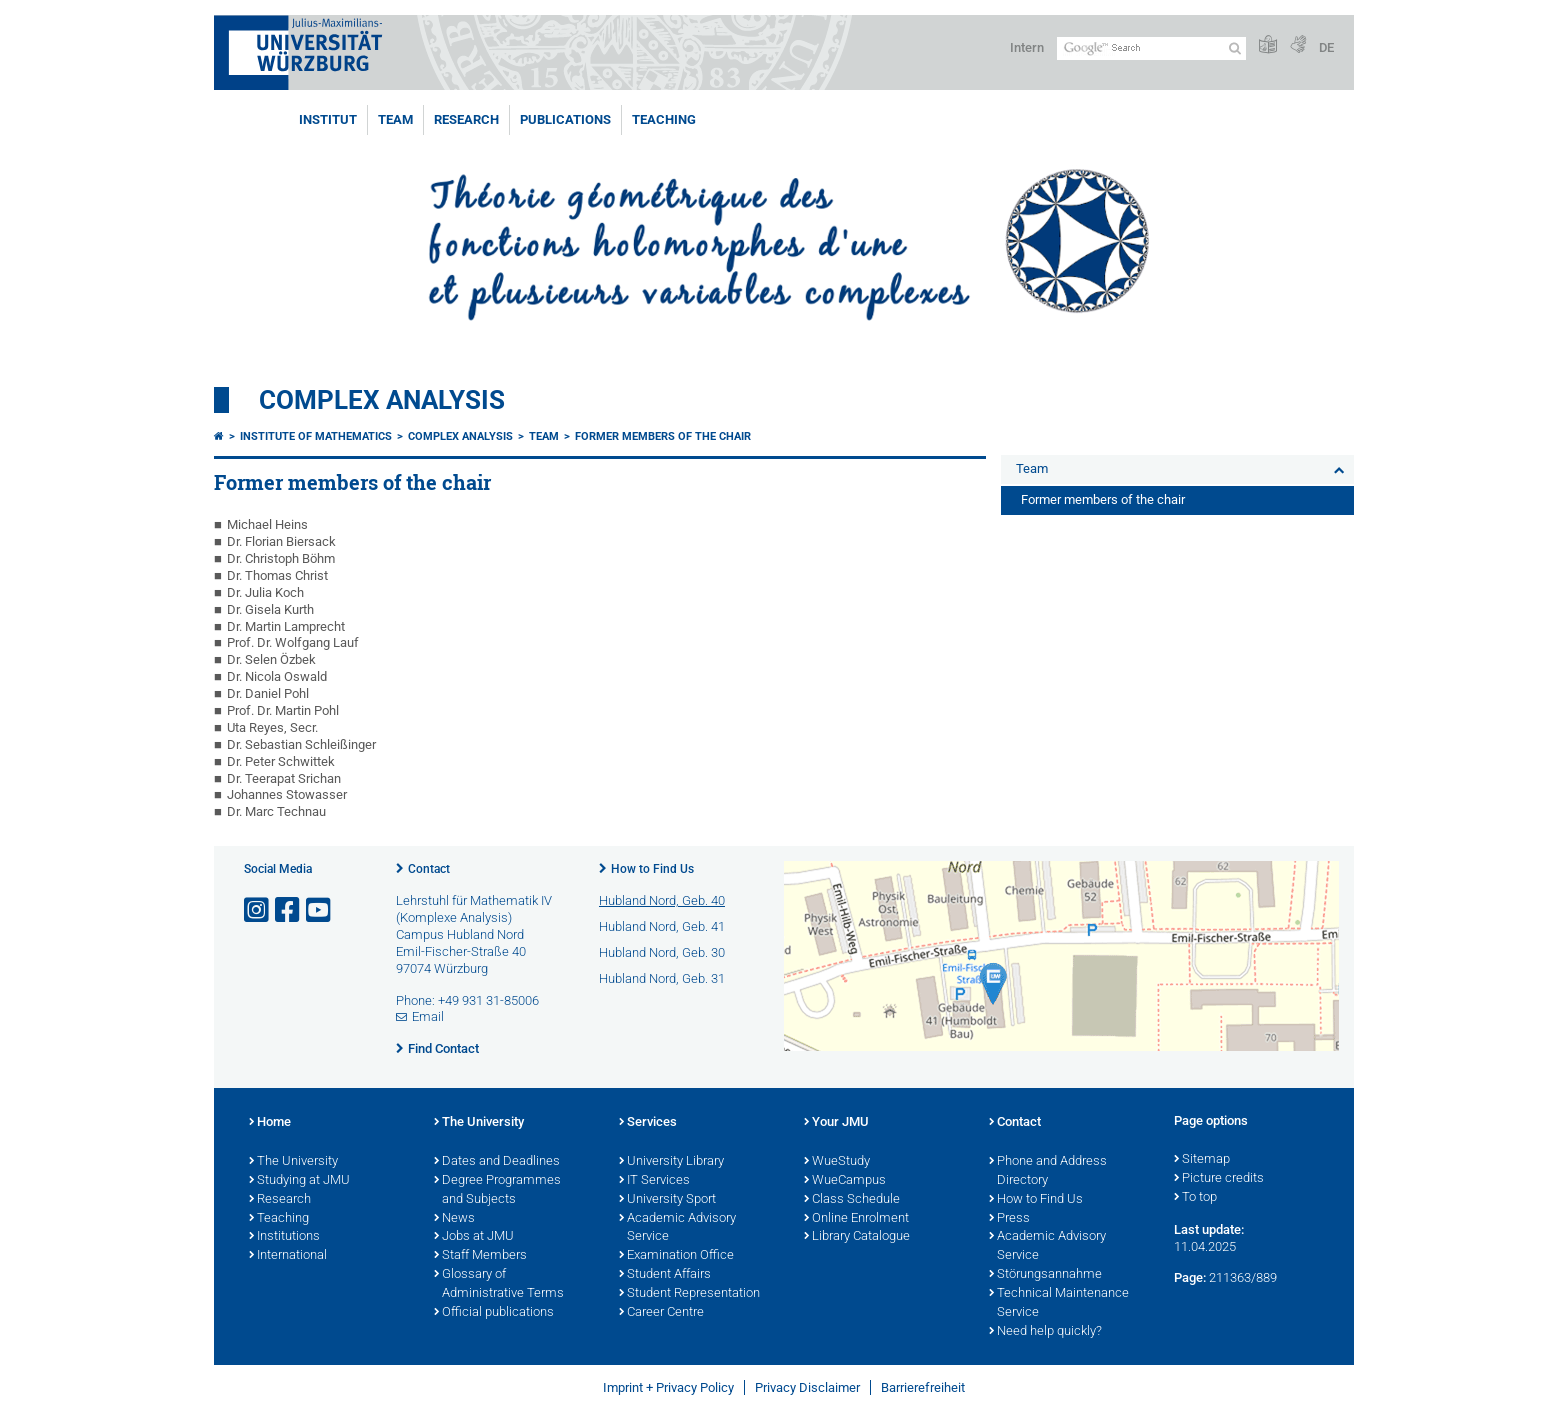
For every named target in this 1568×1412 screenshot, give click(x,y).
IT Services (654, 1181)
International (288, 1256)
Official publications (494, 1313)
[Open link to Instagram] (258, 910)
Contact (429, 869)
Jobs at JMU (474, 1237)
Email (428, 1016)
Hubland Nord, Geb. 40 (662, 900)
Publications (565, 119)
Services (648, 1123)
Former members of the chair (663, 436)
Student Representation (689, 1294)
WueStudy (837, 1162)
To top (1195, 1198)
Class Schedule (852, 1200)
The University (293, 1162)
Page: (1190, 1277)
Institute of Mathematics (316, 436)
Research (466, 119)
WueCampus (845, 1181)
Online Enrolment (856, 1219)
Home (270, 1123)
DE (1326, 47)
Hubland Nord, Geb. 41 (662, 926)
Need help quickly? (1045, 1332)
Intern (1027, 47)
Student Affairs (665, 1275)
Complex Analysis (382, 400)
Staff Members (480, 1256)
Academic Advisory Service (677, 1228)
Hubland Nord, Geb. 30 (662, 952)
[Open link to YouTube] (320, 910)
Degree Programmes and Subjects (497, 1190)
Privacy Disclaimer (807, 1387)
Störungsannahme (1045, 1275)
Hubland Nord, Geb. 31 (662, 978)
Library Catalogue (857, 1237)
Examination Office (676, 1256)
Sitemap (1202, 1160)
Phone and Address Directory (1048, 1171)
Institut (328, 119)
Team (395, 119)
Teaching (664, 119)
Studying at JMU (299, 1181)
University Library (671, 1162)
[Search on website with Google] (1151, 48)
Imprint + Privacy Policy (668, 1387)
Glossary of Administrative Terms (499, 1284)
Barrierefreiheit (923, 1387)
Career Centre (661, 1313)
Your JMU (836, 1123)
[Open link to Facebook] (289, 910)
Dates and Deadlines (497, 1162)
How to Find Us (652, 869)
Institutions (284, 1237)
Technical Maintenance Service (1059, 1303)
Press (1009, 1219)
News (454, 1219)
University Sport (667, 1200)
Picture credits (1219, 1179)
